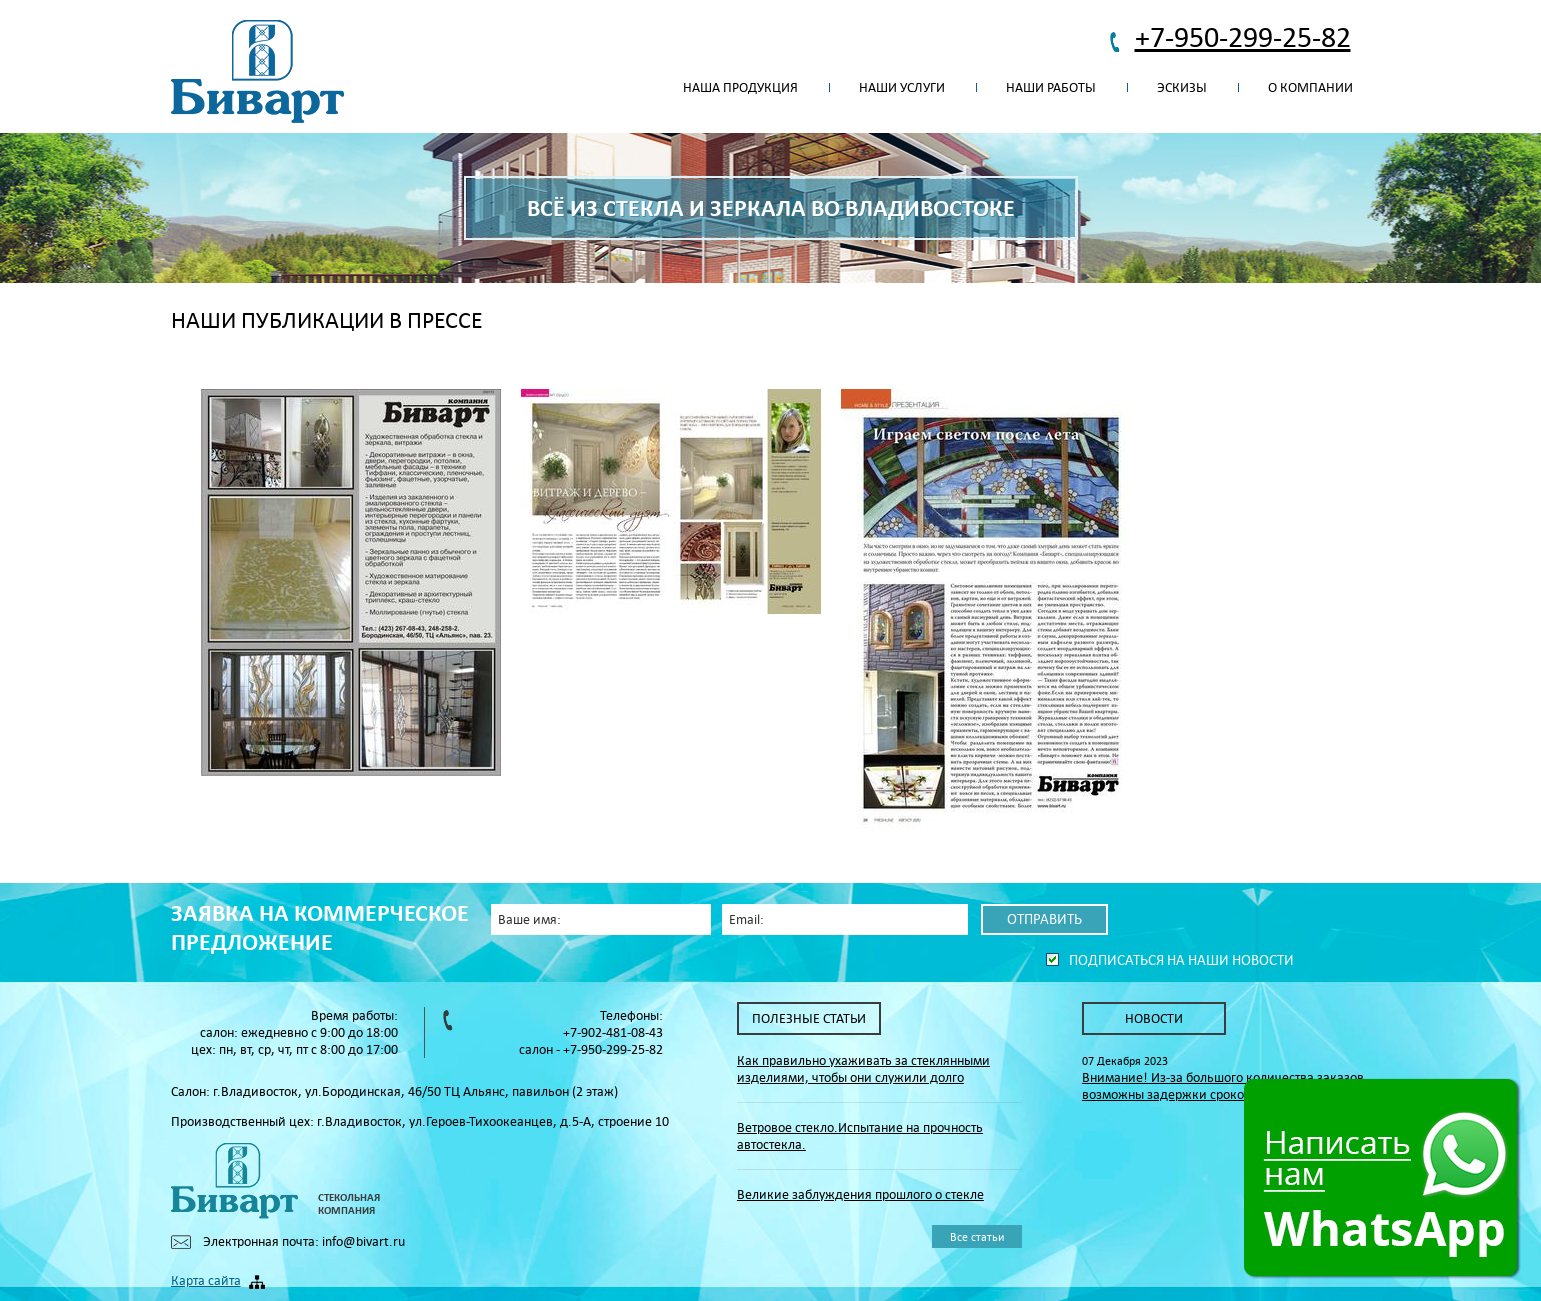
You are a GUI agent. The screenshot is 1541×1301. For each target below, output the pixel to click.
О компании (1310, 87)
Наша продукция (740, 87)
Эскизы (1182, 87)
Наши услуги (902, 87)
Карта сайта (206, 1280)
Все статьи (977, 1236)
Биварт (257, 72)
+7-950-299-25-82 (1243, 36)
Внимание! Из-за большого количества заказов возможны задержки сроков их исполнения (1223, 1086)
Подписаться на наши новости (1181, 960)
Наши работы (1051, 87)
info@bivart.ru (363, 1241)
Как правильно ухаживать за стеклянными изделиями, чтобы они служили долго (863, 1069)
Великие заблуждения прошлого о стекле (860, 1194)
